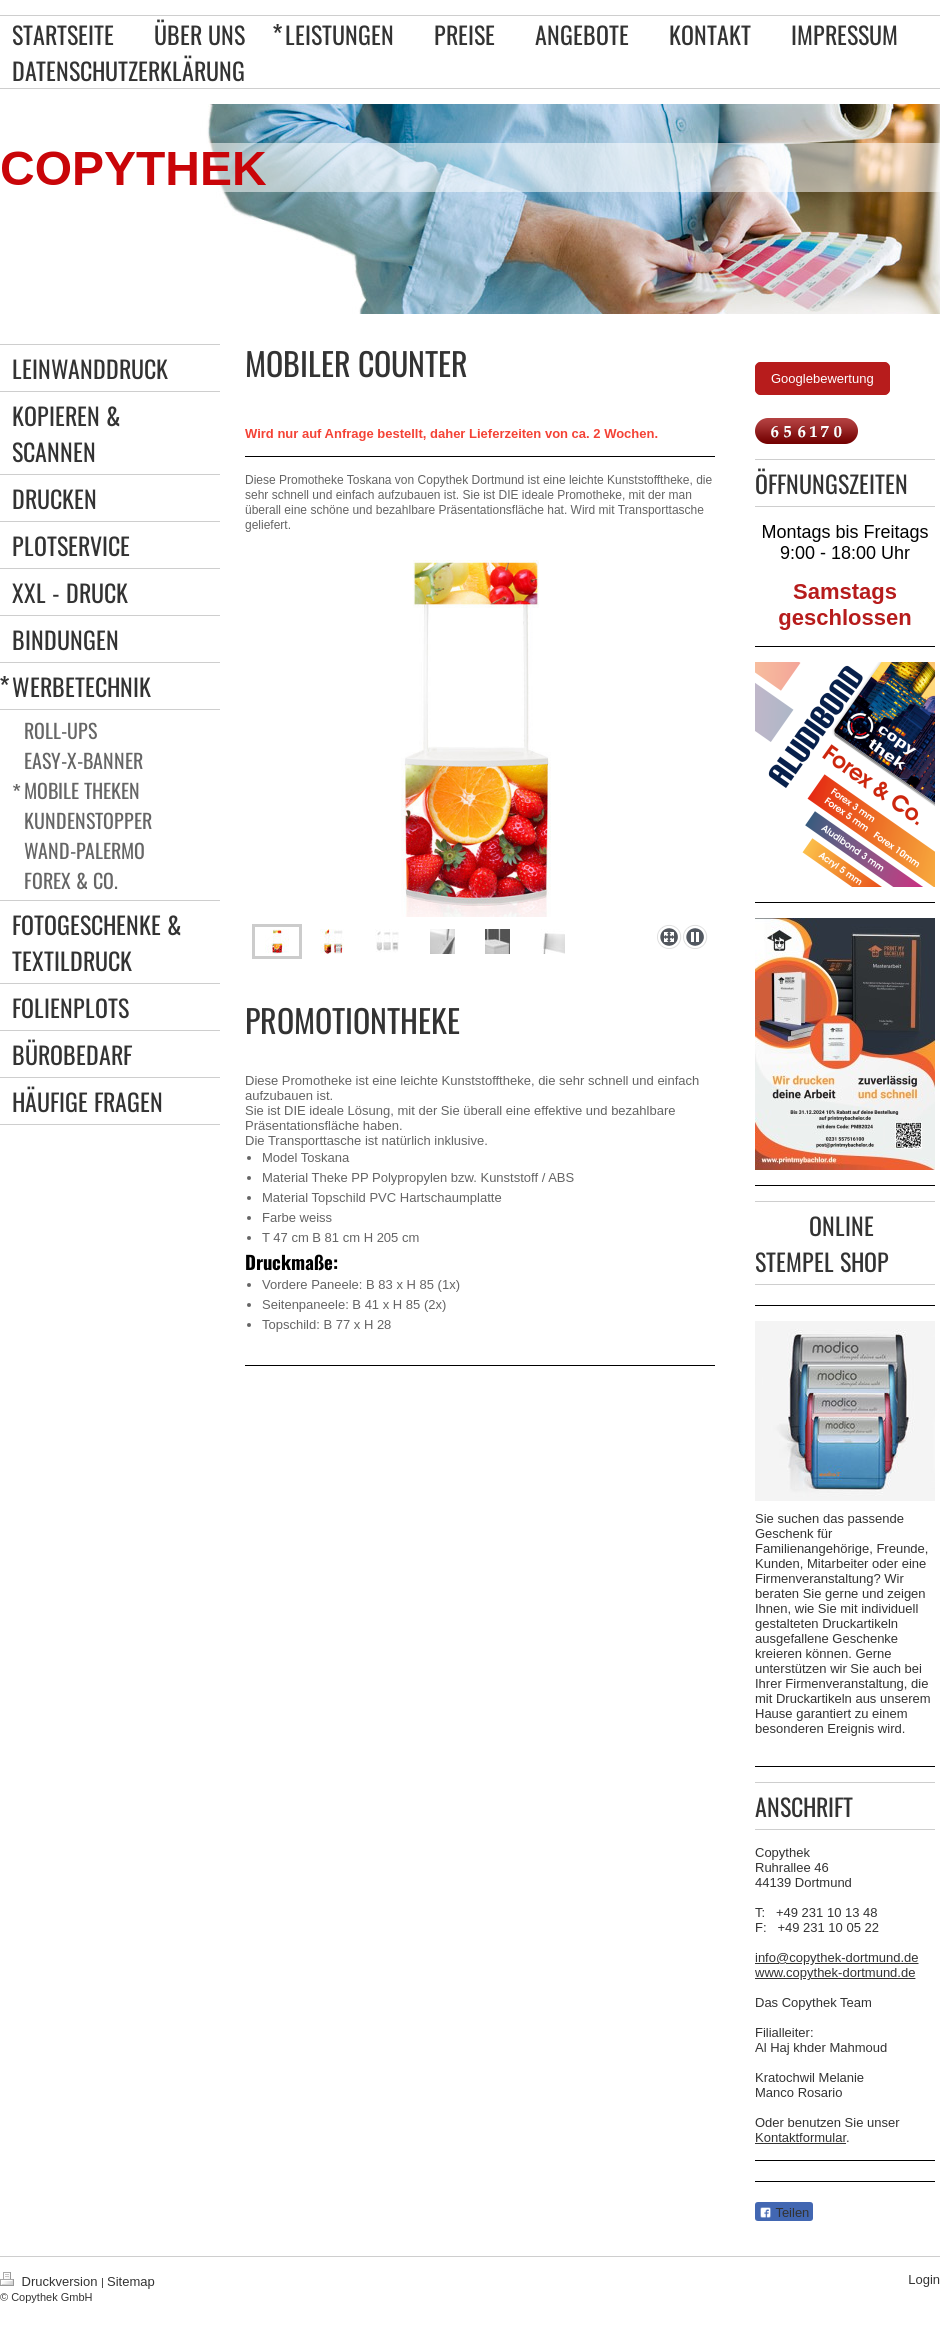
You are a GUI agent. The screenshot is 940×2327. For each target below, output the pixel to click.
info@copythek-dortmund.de (837, 1957)
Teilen (784, 2212)
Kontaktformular (800, 2137)
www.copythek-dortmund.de (835, 1972)
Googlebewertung (822, 378)
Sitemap (131, 2281)
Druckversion (50, 2281)
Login (924, 2279)
